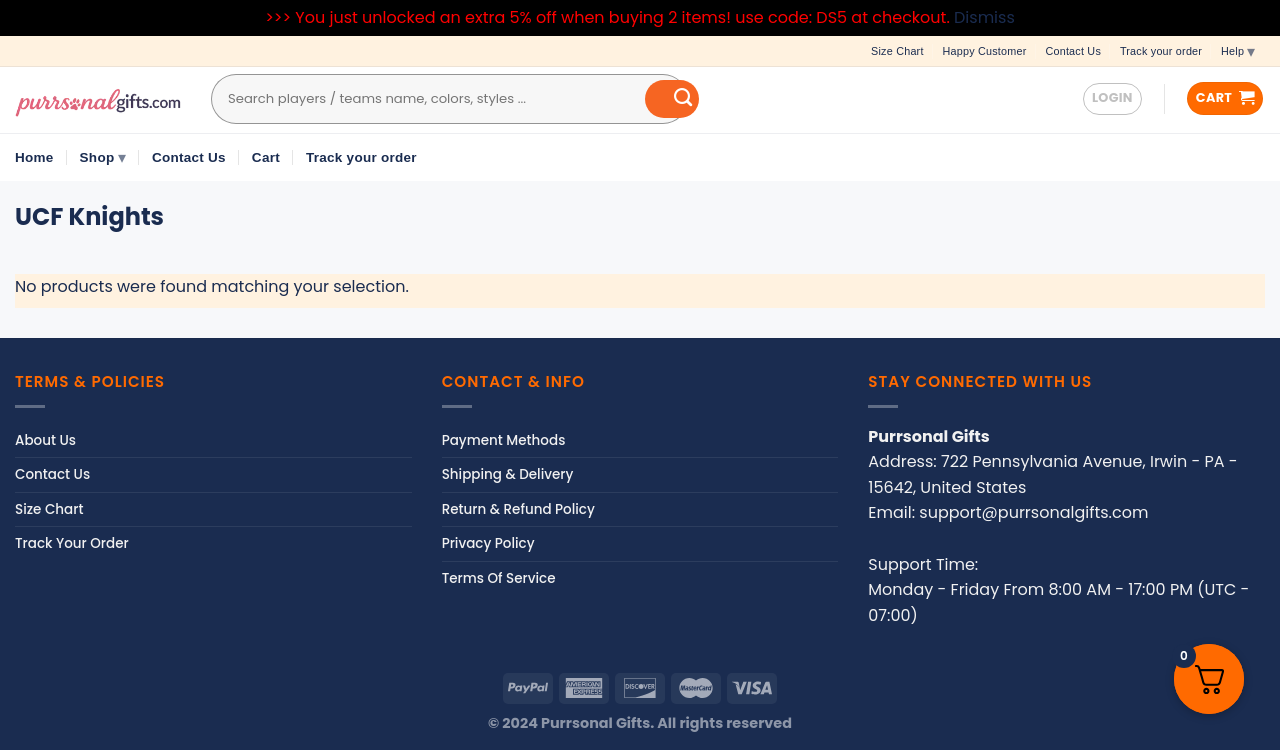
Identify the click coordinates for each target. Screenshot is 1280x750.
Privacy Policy (488, 543)
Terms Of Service (499, 578)
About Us (45, 440)
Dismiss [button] (984, 17)
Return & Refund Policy (518, 509)
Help (1238, 51)
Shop (103, 157)
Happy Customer (985, 51)
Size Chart (897, 51)
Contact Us (1073, 51)
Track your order (1161, 51)
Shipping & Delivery (508, 474)
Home (34, 157)
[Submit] (672, 99)
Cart (266, 157)
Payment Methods (504, 440)
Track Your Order (72, 543)
